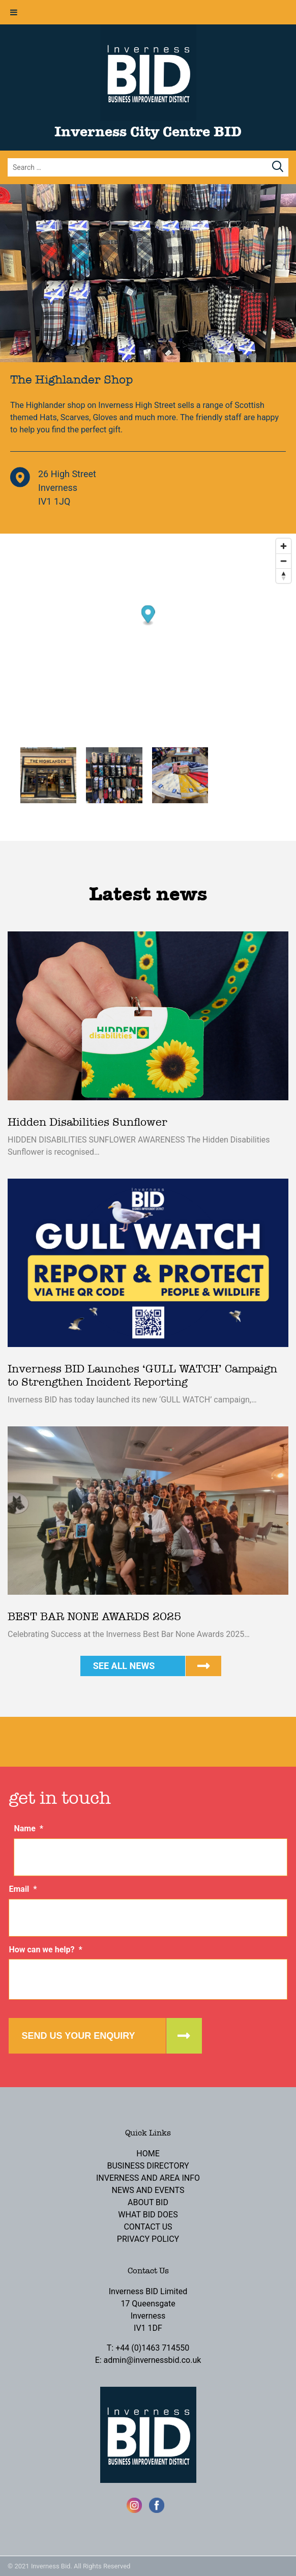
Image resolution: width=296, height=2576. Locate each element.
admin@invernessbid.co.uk (152, 2360)
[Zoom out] (283, 560)
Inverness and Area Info (148, 2178)
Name (28, 1828)
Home (147, 2153)
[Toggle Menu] (13, 12)
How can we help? (45, 1949)
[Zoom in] (283, 546)
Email (23, 1889)
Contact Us (148, 2227)
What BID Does (147, 2214)
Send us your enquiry (78, 2036)
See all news (124, 1665)
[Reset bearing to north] (283, 575)
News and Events (148, 2190)
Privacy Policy (148, 2239)
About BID (148, 2202)
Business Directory (148, 2166)
